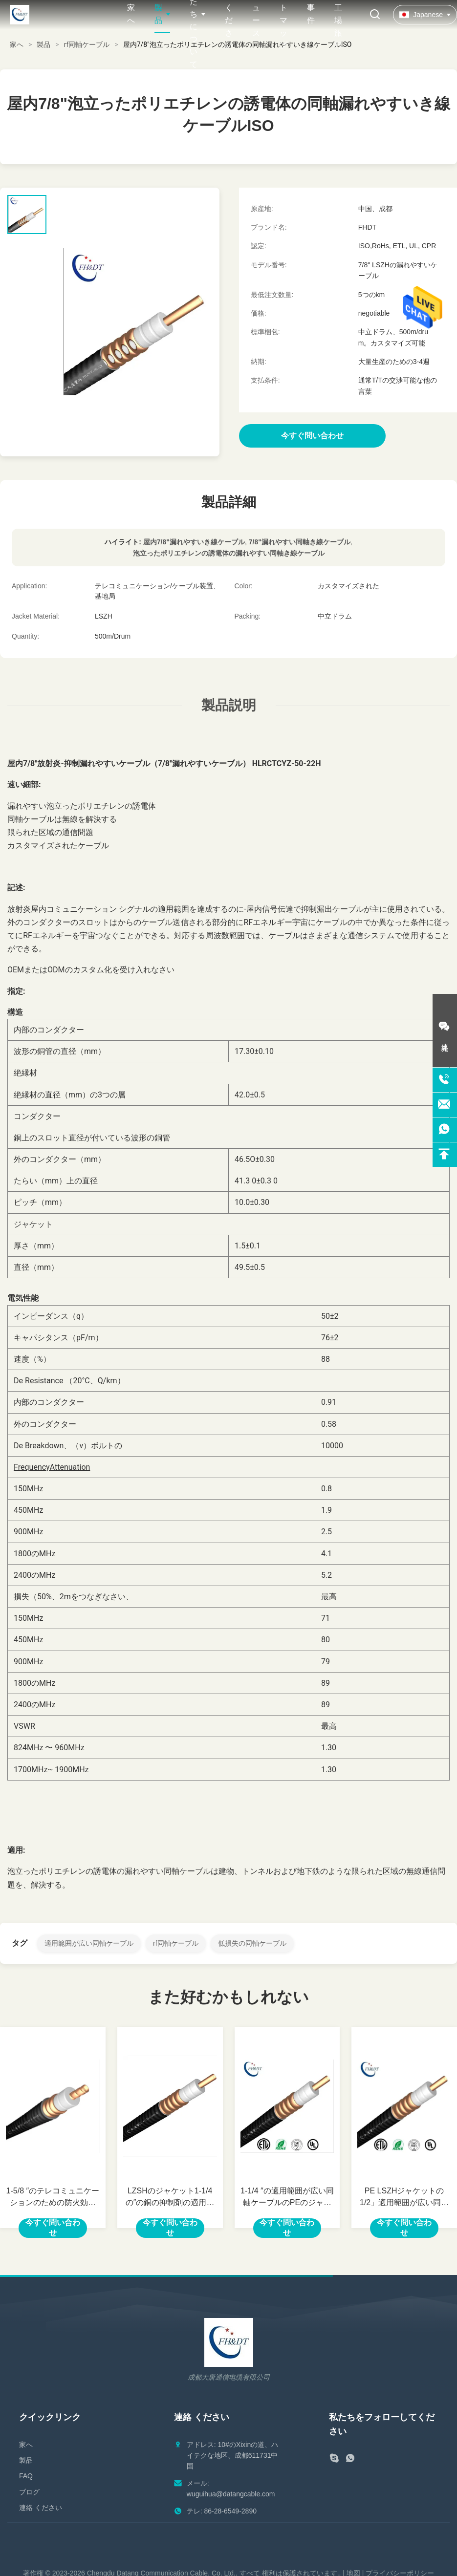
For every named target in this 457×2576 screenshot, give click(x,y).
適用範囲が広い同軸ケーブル (88, 1943)
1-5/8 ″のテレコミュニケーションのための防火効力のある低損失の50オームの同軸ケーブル (53, 2198)
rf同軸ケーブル (87, 44)
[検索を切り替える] (375, 15)
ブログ (29, 2492)
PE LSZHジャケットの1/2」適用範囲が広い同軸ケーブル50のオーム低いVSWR (404, 2198)
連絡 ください (40, 2508)
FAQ (26, 2476)
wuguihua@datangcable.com (231, 2494)
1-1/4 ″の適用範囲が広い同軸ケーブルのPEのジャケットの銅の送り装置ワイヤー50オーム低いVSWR (287, 2198)
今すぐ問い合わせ (52, 2227)
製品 (43, 44)
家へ (16, 44)
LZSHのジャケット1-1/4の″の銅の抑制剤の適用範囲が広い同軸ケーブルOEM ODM (170, 2198)
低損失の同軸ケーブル (252, 1943)
